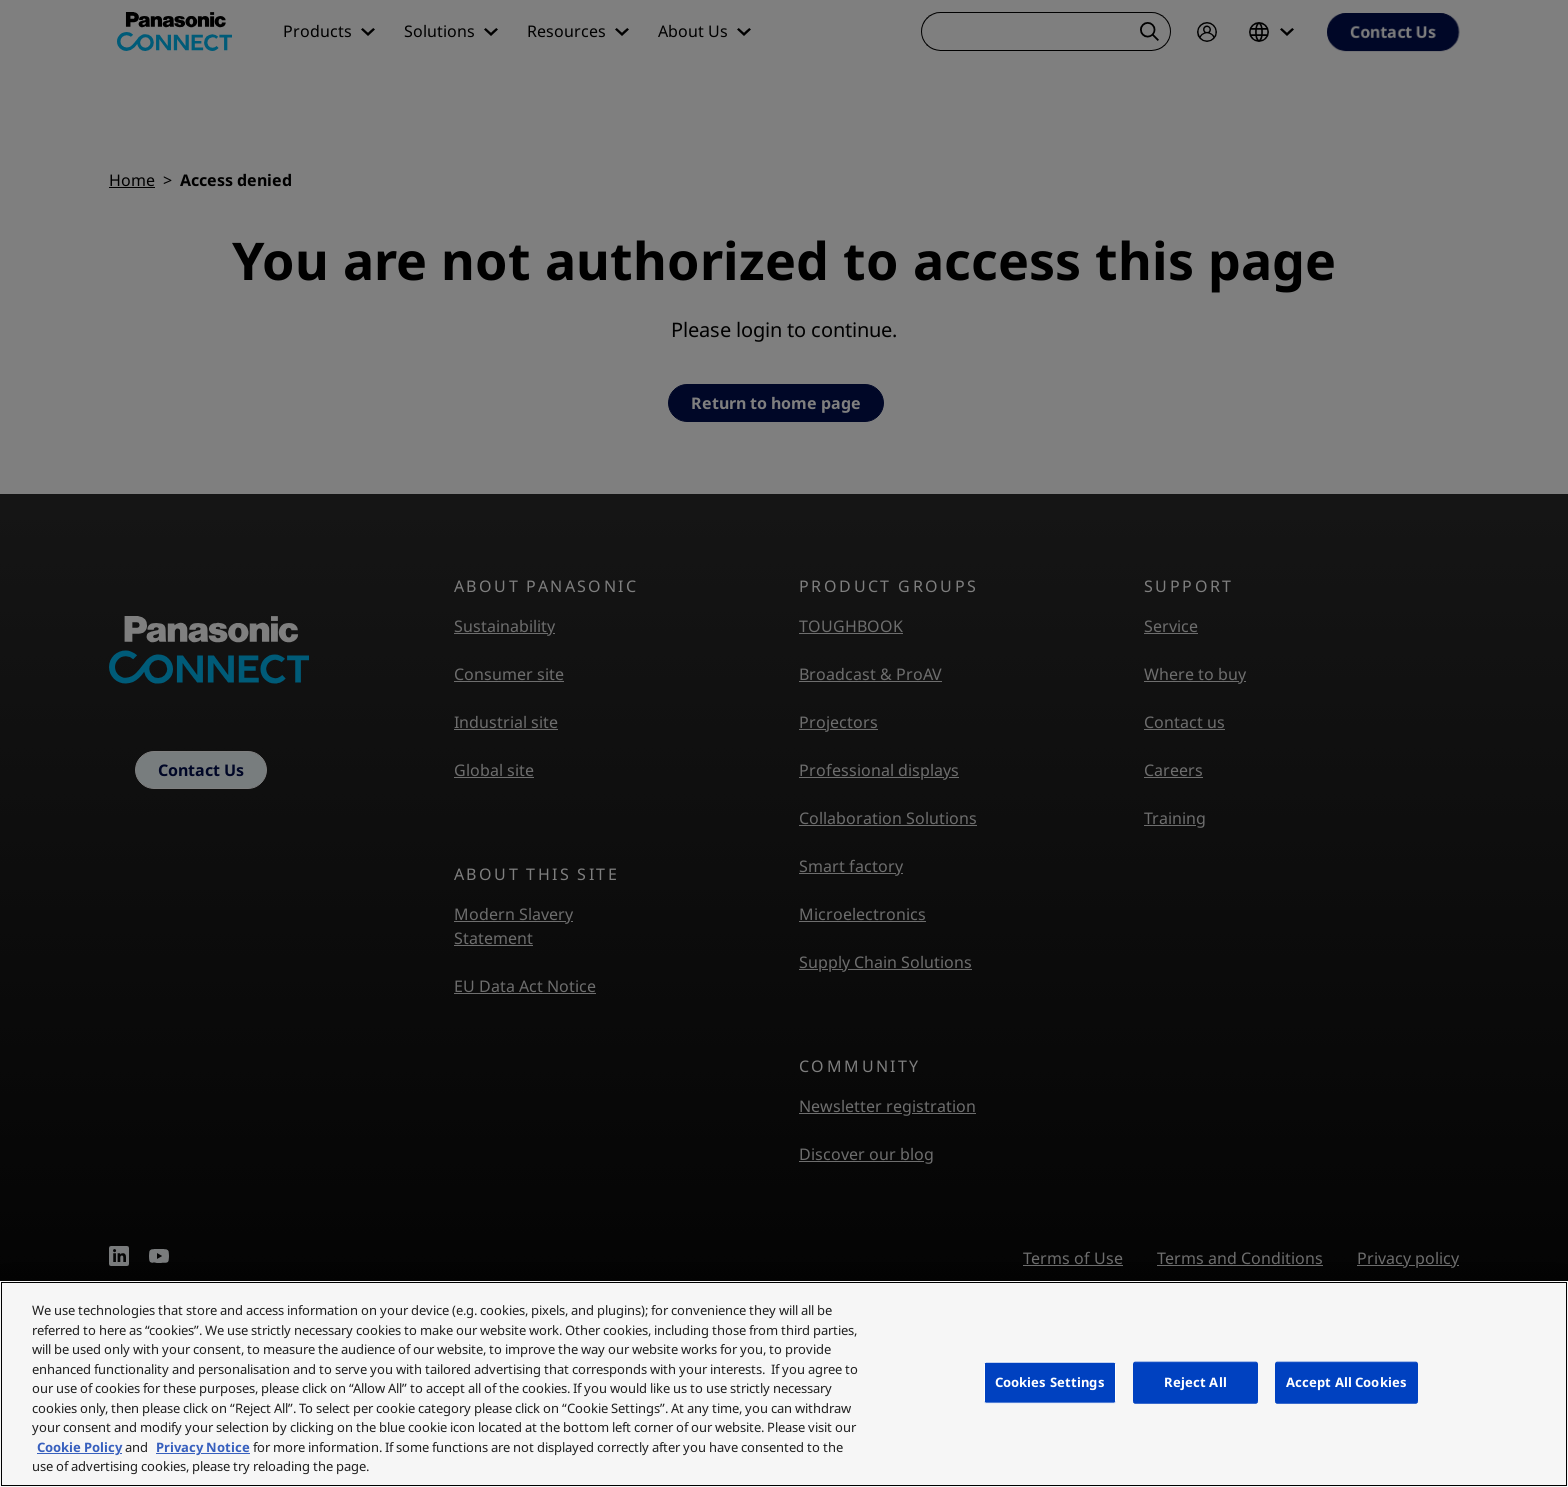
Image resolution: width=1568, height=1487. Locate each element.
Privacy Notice (203, 1447)
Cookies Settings (1050, 1382)
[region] (784, 1384)
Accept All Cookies (1346, 1382)
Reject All (1195, 1382)
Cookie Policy (79, 1447)
